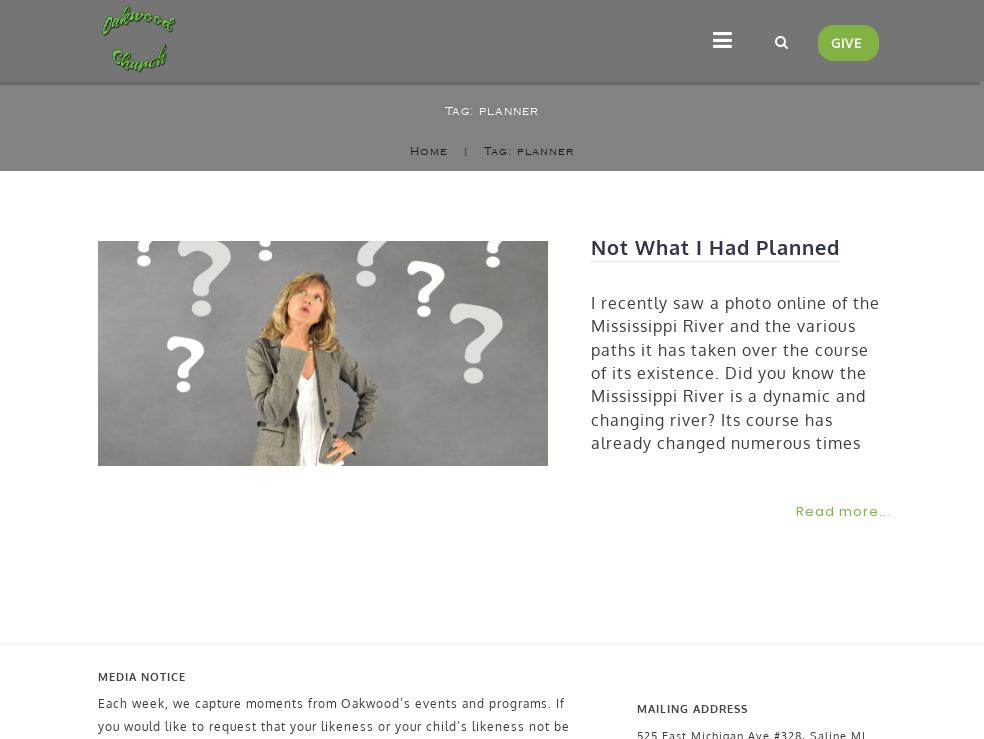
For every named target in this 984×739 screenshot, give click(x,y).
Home (429, 151)
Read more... (843, 511)
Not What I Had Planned (715, 247)
